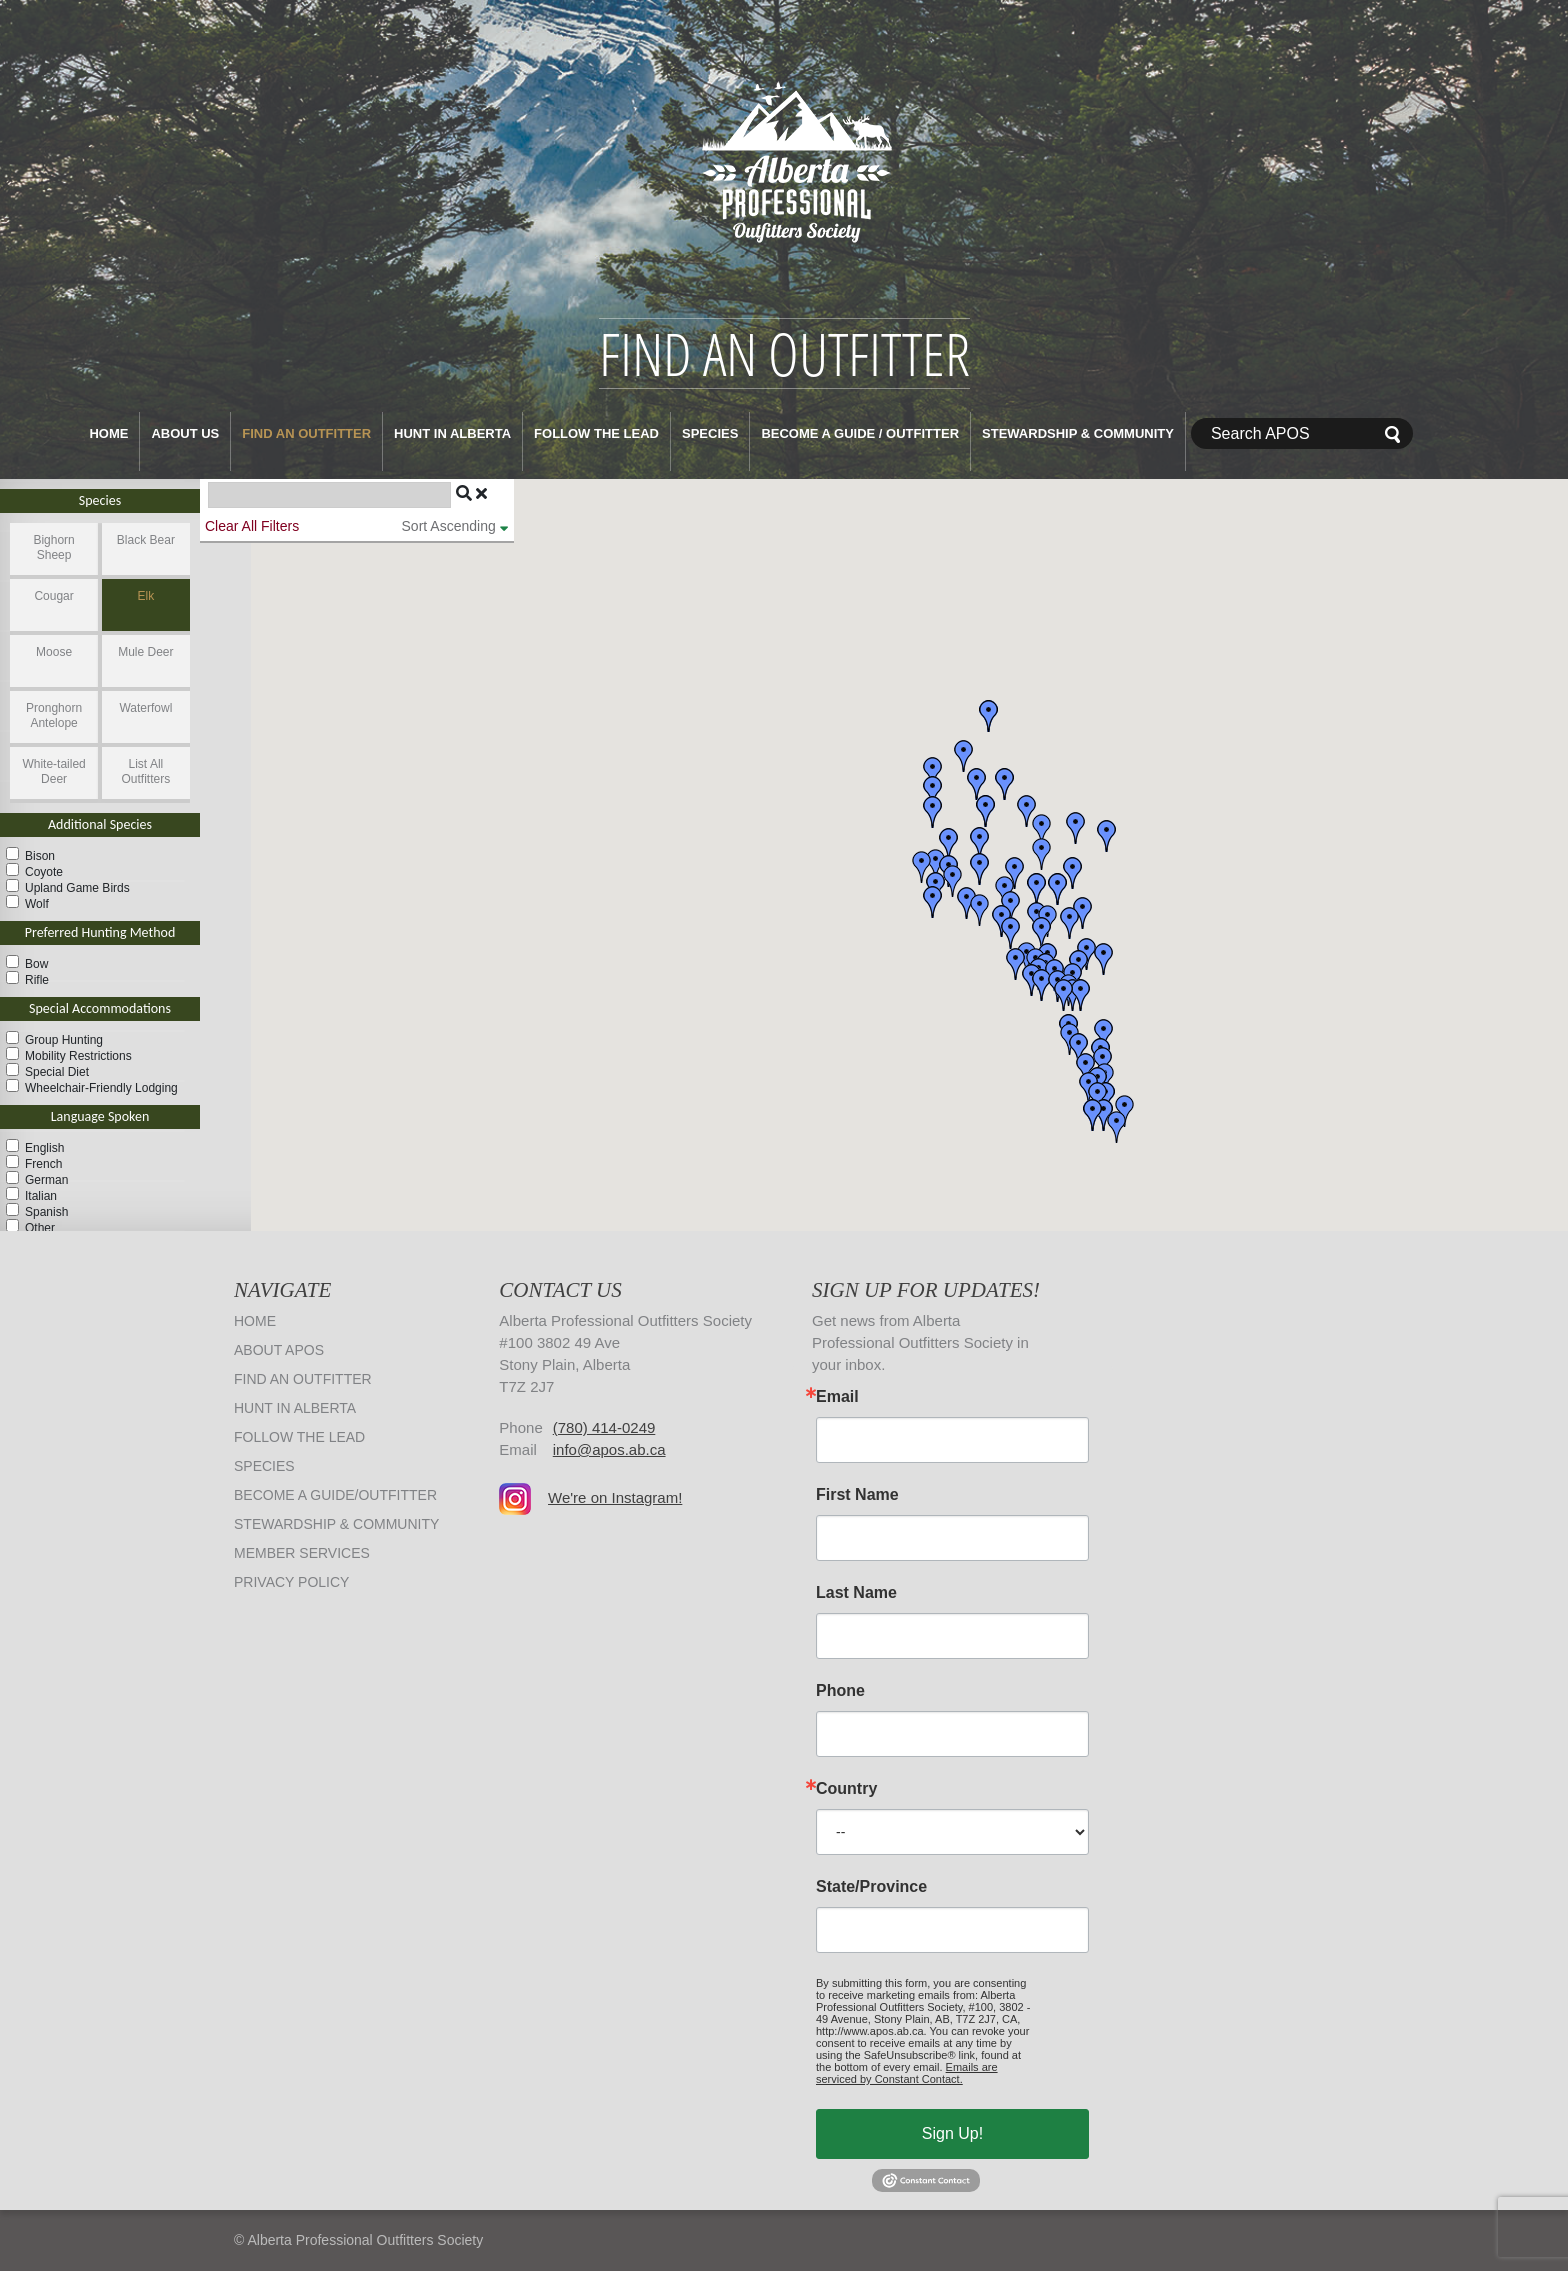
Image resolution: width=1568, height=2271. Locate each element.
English (44, 1148)
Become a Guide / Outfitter (860, 433)
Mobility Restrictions (78, 1056)
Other (40, 1228)
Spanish (46, 1212)
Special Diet (57, 1072)
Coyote (44, 872)
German (46, 1180)
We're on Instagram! (615, 1497)
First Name (857, 1495)
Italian (41, 1196)
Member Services (302, 1553)
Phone (840, 1691)
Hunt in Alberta (452, 433)
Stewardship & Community (1078, 433)
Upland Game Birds (77, 888)
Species (710, 433)
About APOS (279, 1350)
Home (108, 433)
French (43, 1164)
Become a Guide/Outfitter (335, 1495)
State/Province (871, 1887)
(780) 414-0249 (604, 1427)
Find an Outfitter (306, 433)
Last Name (856, 1593)
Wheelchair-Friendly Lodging (101, 1088)
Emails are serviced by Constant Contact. (907, 2073)
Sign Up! (952, 2133)
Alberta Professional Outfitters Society (784, 159)
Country (846, 1789)
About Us (185, 433)
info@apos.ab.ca (609, 1449)
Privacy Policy (291, 1582)
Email (837, 1397)
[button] (1104, 1035)
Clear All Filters (252, 526)
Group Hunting (64, 1040)
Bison (40, 856)
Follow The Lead (596, 433)
